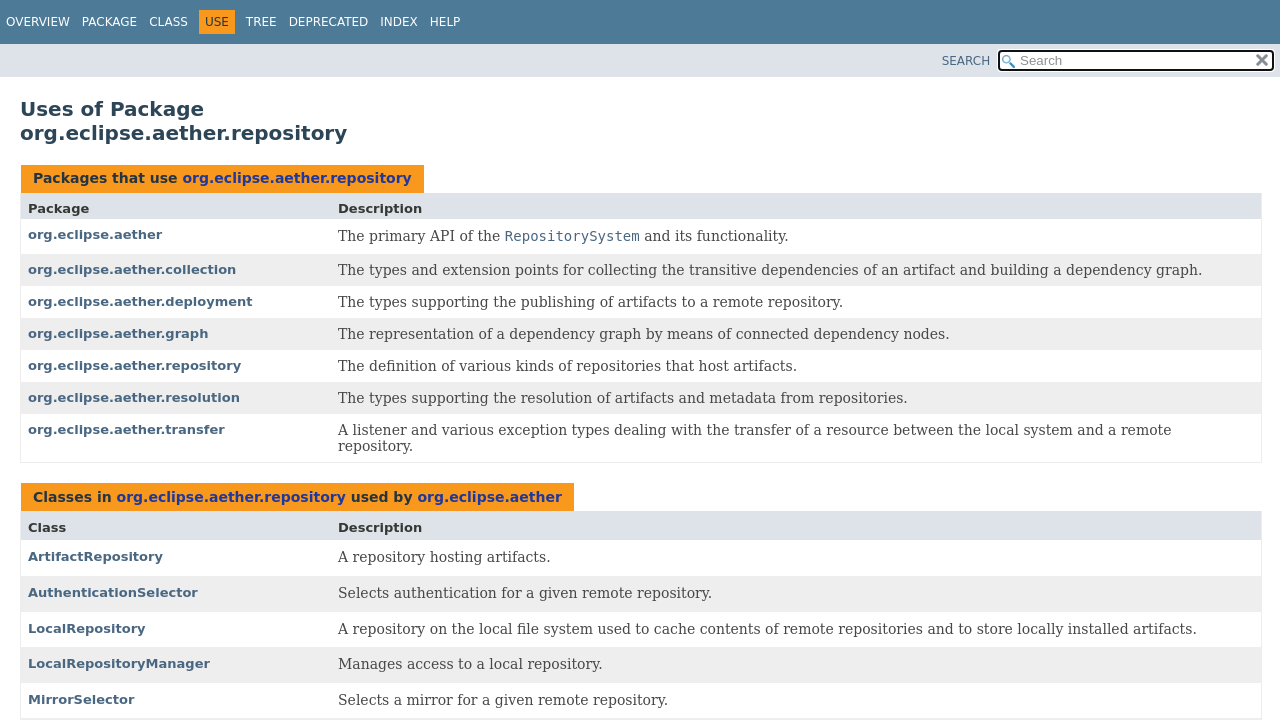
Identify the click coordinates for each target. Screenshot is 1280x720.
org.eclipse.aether (95, 234)
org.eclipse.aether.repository (296, 178)
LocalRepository (87, 628)
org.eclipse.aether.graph (118, 333)
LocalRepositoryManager (119, 663)
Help (445, 22)
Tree (261, 22)
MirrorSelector (81, 699)
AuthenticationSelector (113, 592)
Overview (38, 22)
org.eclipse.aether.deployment (140, 301)
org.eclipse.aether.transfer (126, 429)
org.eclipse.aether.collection (132, 269)
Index (399, 22)
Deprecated (329, 22)
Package (109, 22)
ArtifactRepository (95, 556)
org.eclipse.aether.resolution (134, 397)
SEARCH (966, 61)
